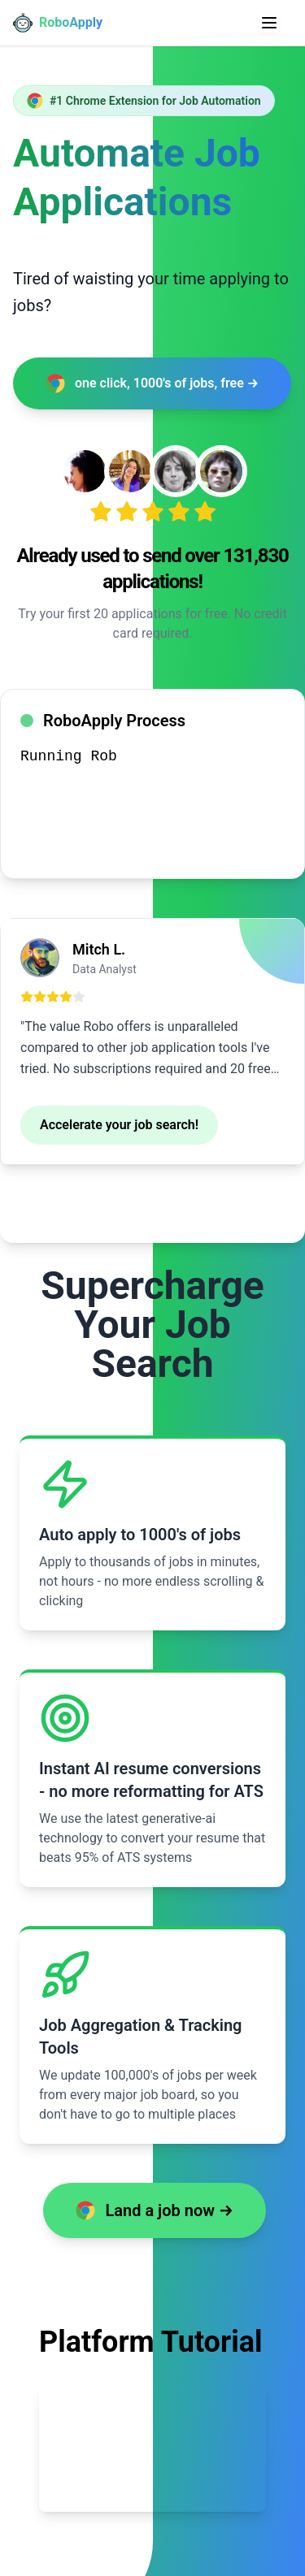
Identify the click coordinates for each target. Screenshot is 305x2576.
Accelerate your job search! (119, 1124)
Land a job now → (154, 2210)
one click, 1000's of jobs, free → (152, 383)
